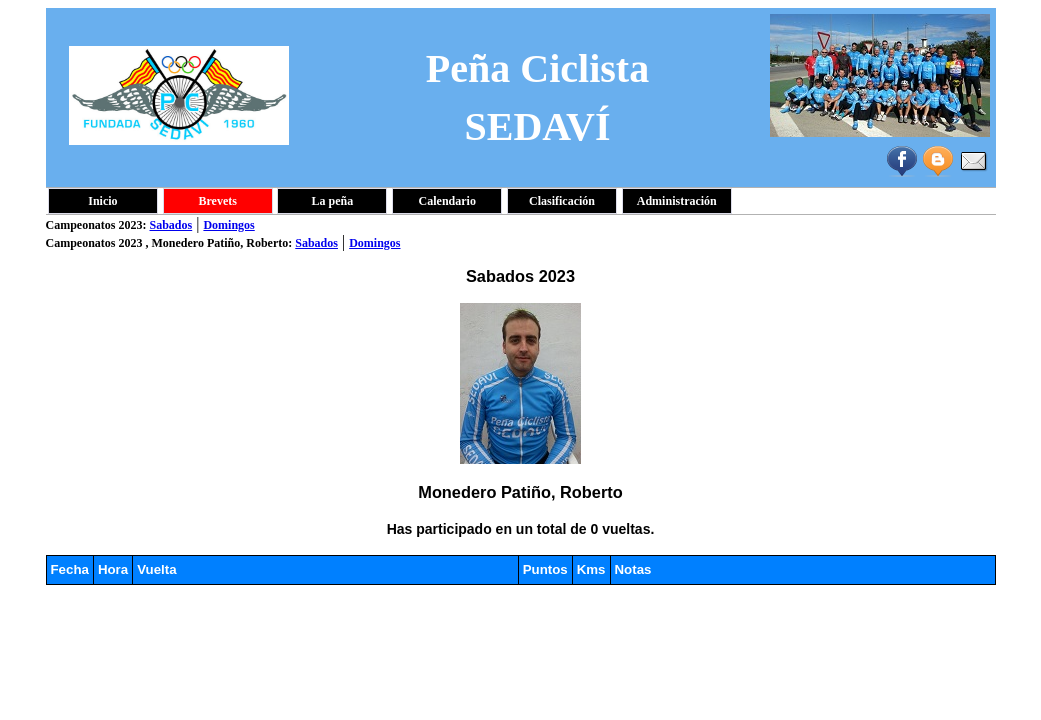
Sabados (171, 225)
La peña (333, 201)
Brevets (217, 201)
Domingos (228, 225)
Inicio (102, 201)
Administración (677, 201)
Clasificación (562, 201)
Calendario (447, 201)
